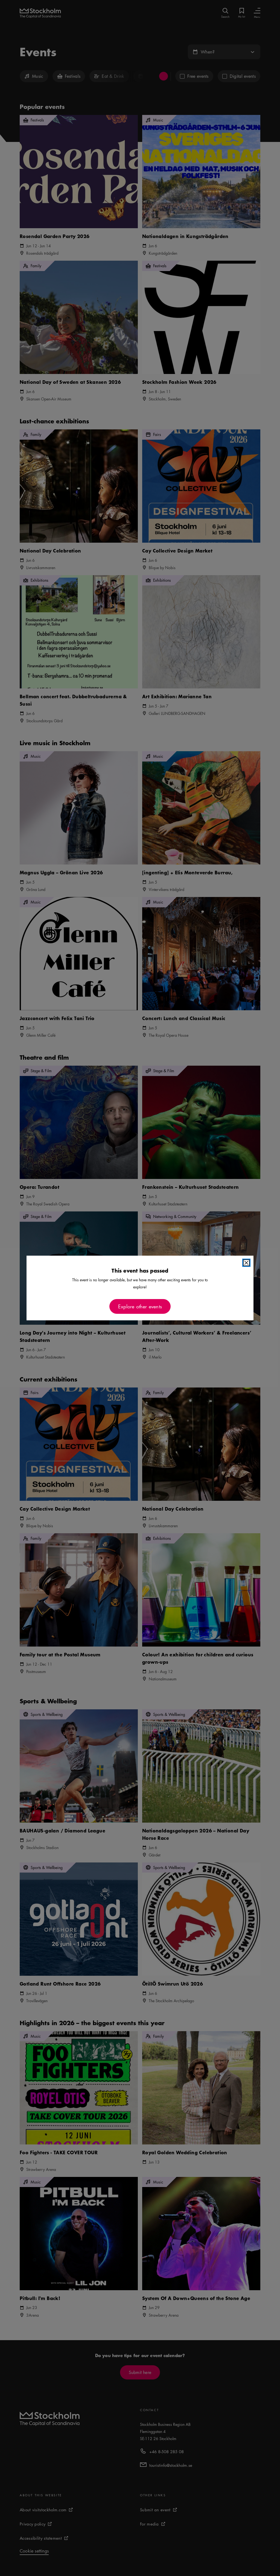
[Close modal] (246, 1262)
